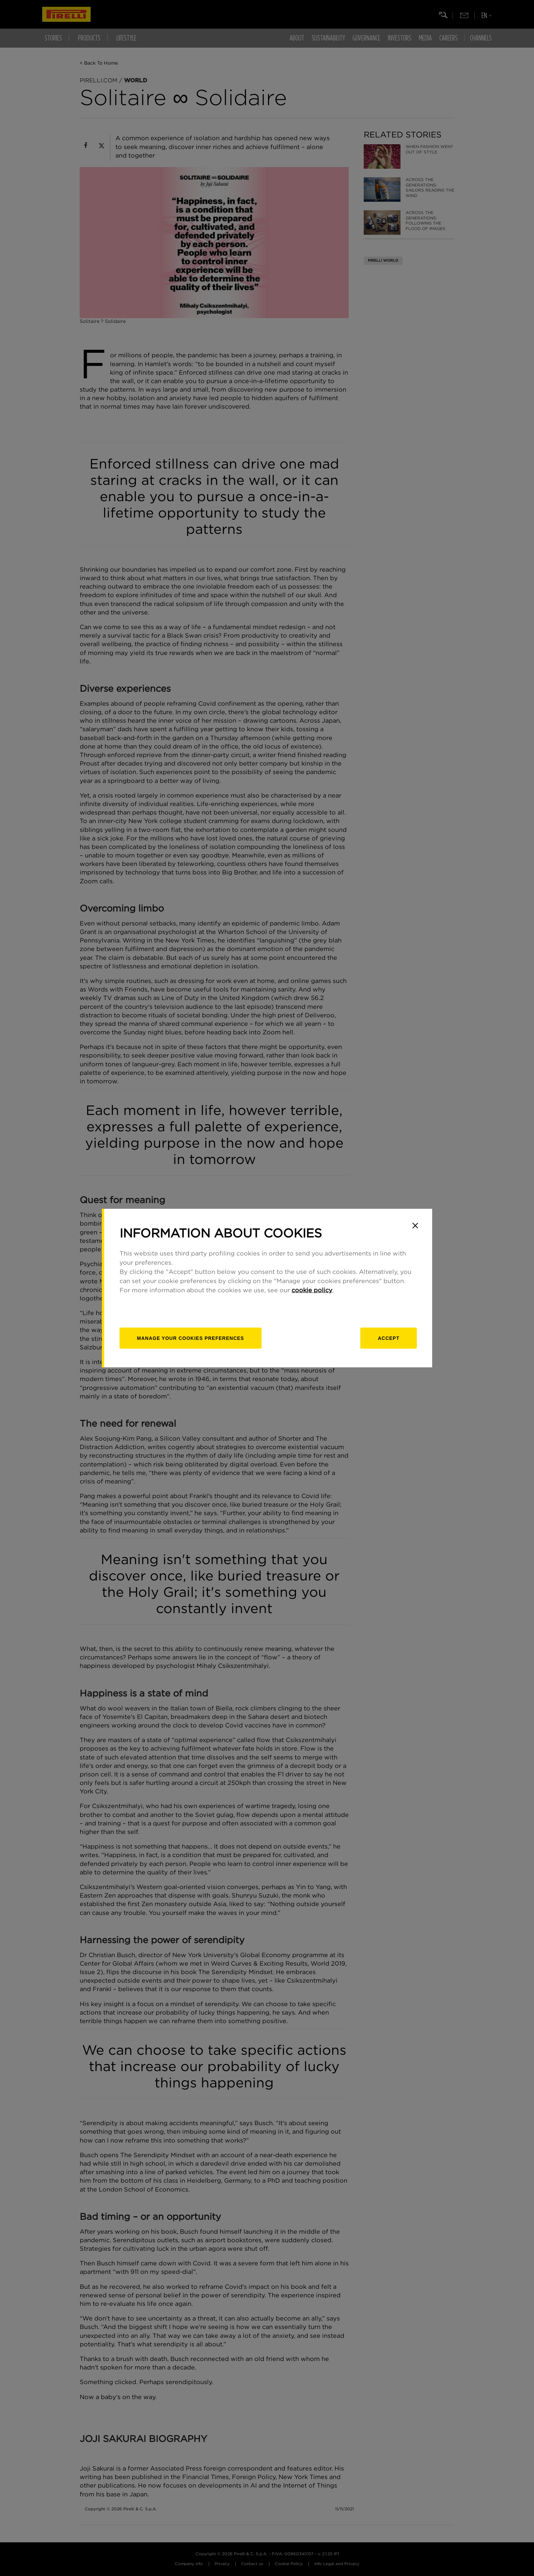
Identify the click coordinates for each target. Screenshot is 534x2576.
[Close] (415, 1225)
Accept (388, 1338)
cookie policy (312, 1290)
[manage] (191, 1338)
